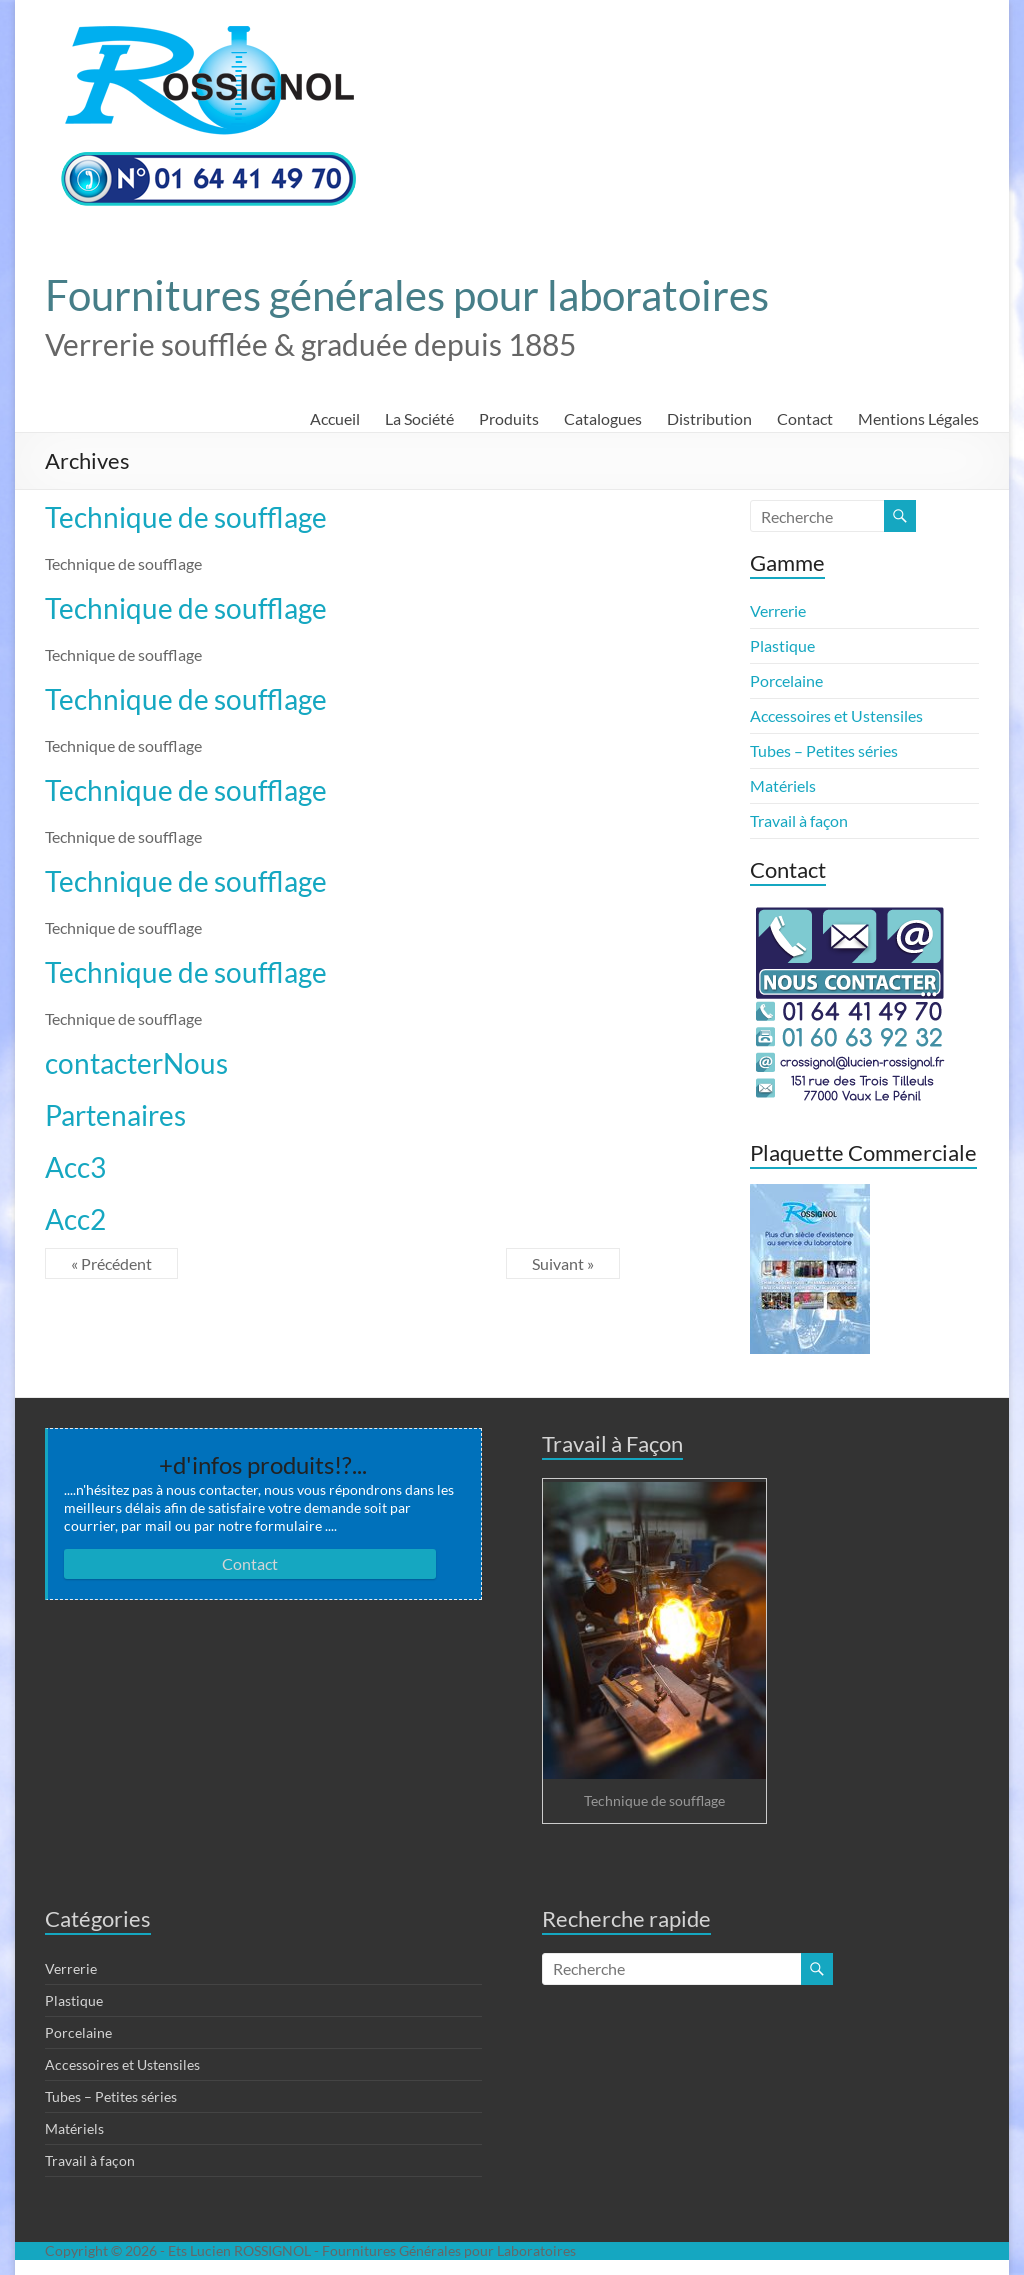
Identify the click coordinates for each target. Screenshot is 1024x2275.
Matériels (783, 785)
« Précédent (111, 1263)
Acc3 (75, 1167)
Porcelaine (786, 680)
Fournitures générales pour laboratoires (407, 295)
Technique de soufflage (186, 517)
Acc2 (75, 1219)
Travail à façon (799, 820)
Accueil (335, 418)
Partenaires (115, 1115)
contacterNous (136, 1063)
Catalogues (603, 418)
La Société (419, 418)
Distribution (709, 418)
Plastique (782, 645)
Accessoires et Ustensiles (836, 715)
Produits (509, 418)
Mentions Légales (918, 418)
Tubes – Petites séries (824, 750)
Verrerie (778, 610)
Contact (805, 418)
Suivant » (563, 1263)
